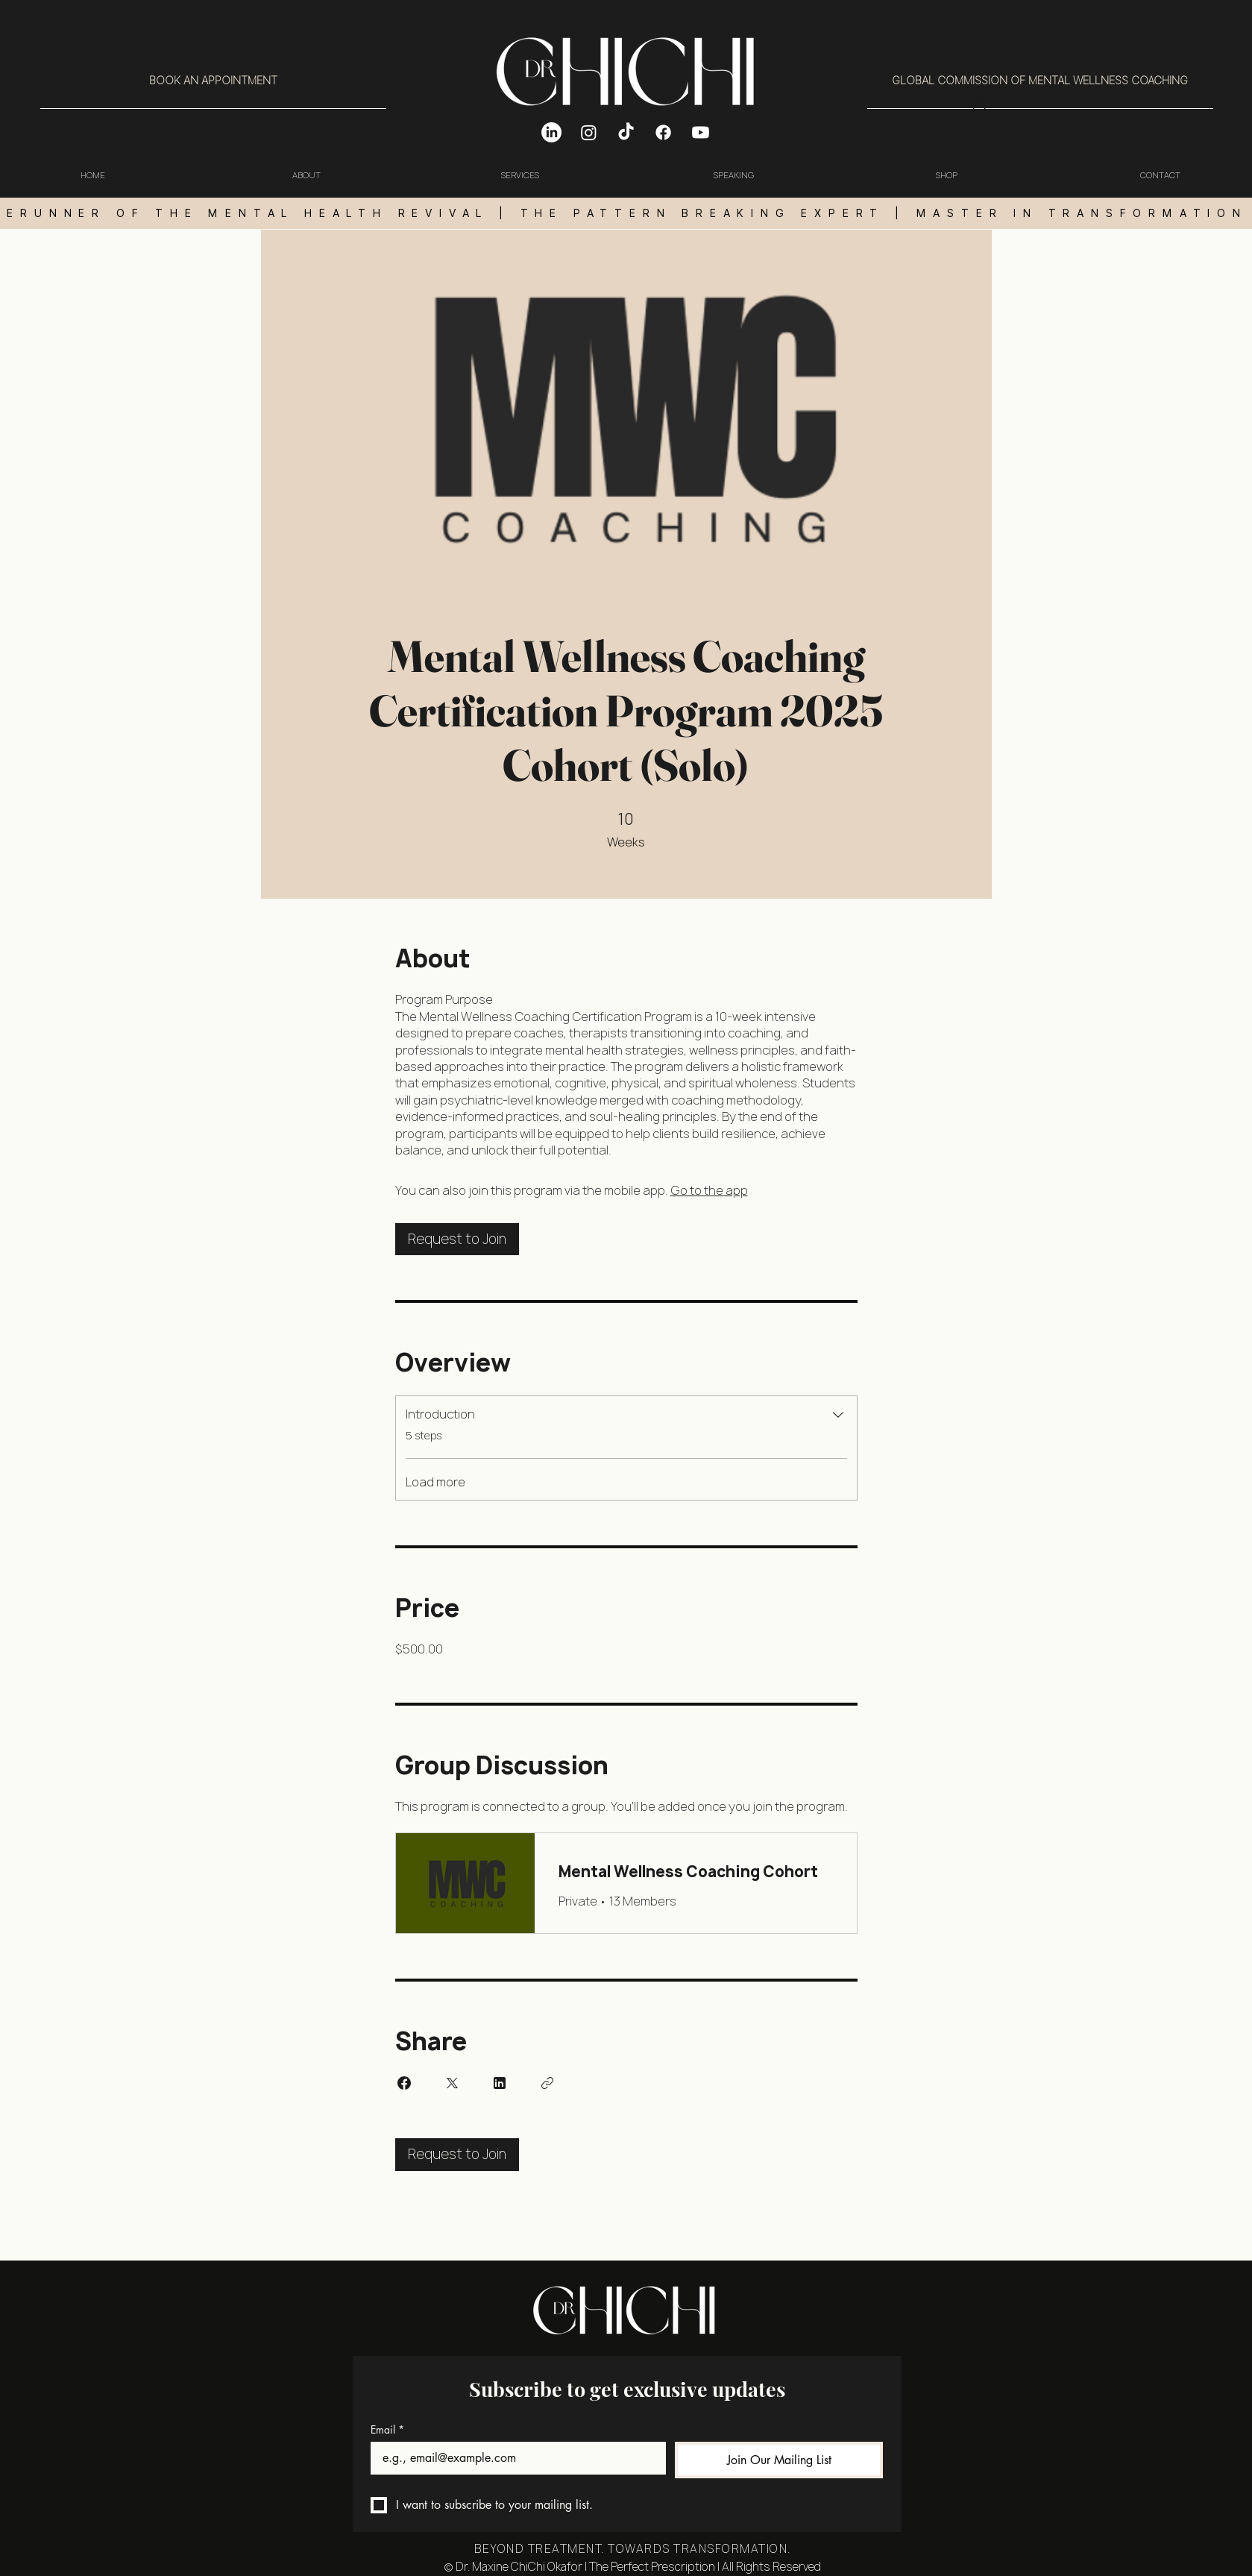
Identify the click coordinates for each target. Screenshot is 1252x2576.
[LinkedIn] (551, 132)
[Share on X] (452, 2083)
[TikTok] (626, 132)
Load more (435, 1482)
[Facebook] (663, 132)
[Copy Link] (547, 2083)
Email (387, 2429)
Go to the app (709, 1190)
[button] (979, 114)
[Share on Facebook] (404, 2083)
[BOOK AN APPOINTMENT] (213, 81)
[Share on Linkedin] (500, 2083)
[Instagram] (589, 132)
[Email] (514, 2458)
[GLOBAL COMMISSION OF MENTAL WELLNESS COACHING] (1040, 81)
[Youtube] (701, 132)
